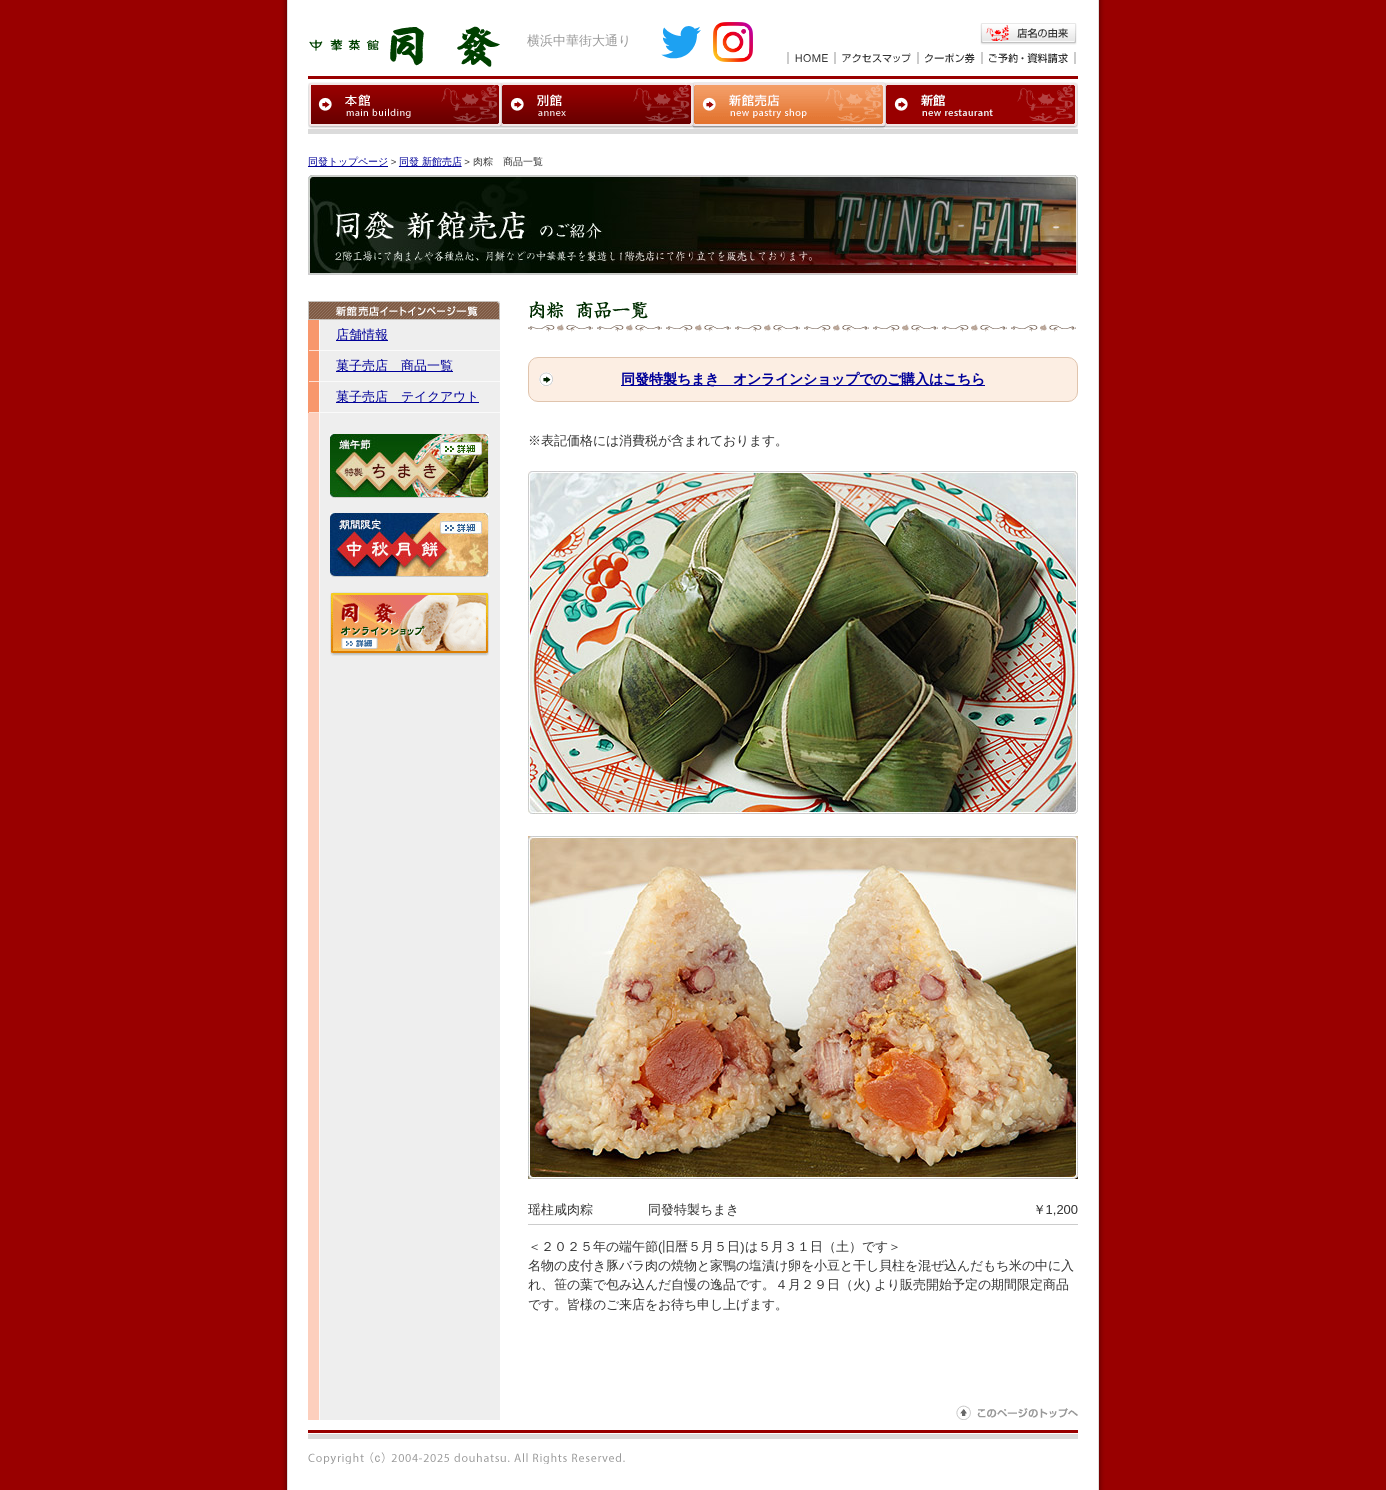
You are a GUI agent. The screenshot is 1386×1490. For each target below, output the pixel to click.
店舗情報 (362, 334)
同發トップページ (348, 161)
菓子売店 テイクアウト (407, 396)
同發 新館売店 (430, 161)
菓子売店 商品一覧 (394, 365)
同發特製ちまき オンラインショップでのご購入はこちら (803, 379)
